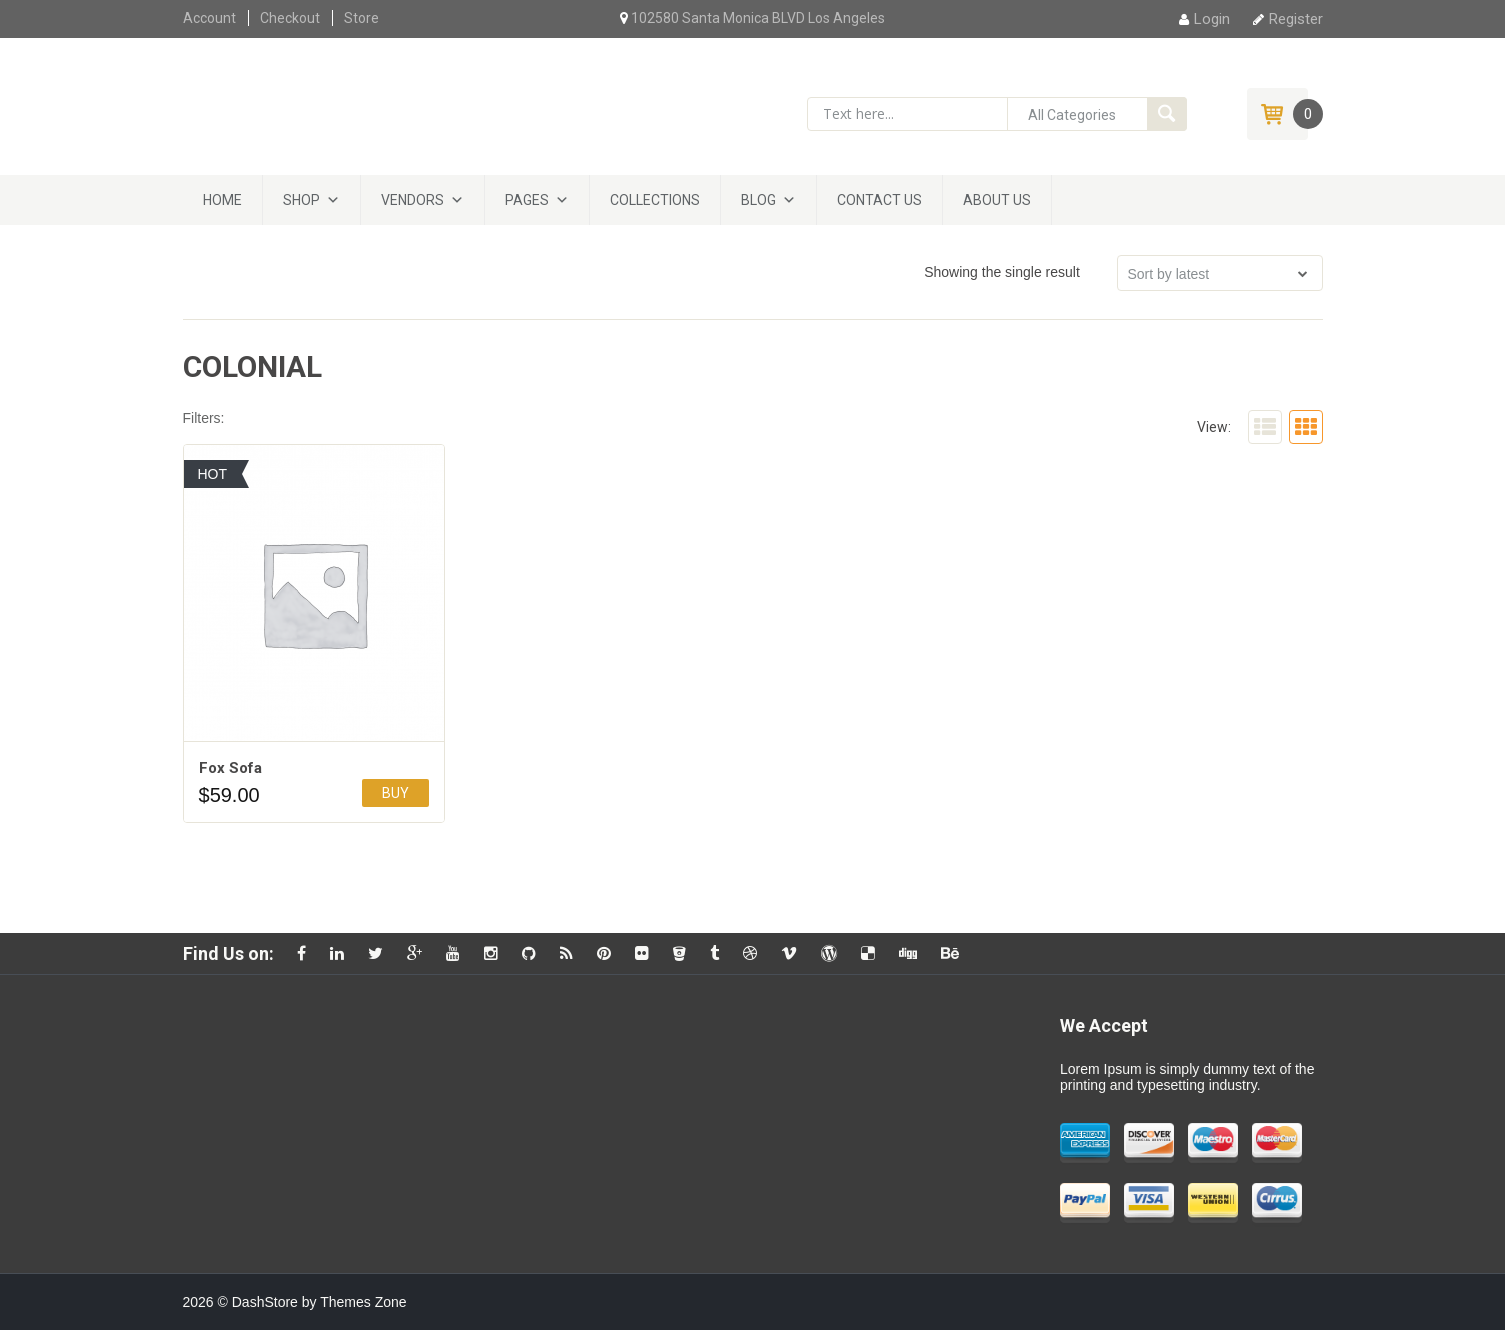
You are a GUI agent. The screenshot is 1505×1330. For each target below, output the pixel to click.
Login (1204, 19)
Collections (655, 200)
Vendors (412, 200)
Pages (527, 200)
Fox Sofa (230, 768)
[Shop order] (1220, 273)
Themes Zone (363, 1302)
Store (361, 18)
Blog (758, 200)
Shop (301, 200)
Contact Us (879, 200)
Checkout (290, 18)
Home (222, 200)
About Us (997, 200)
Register (1288, 19)
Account (209, 18)
